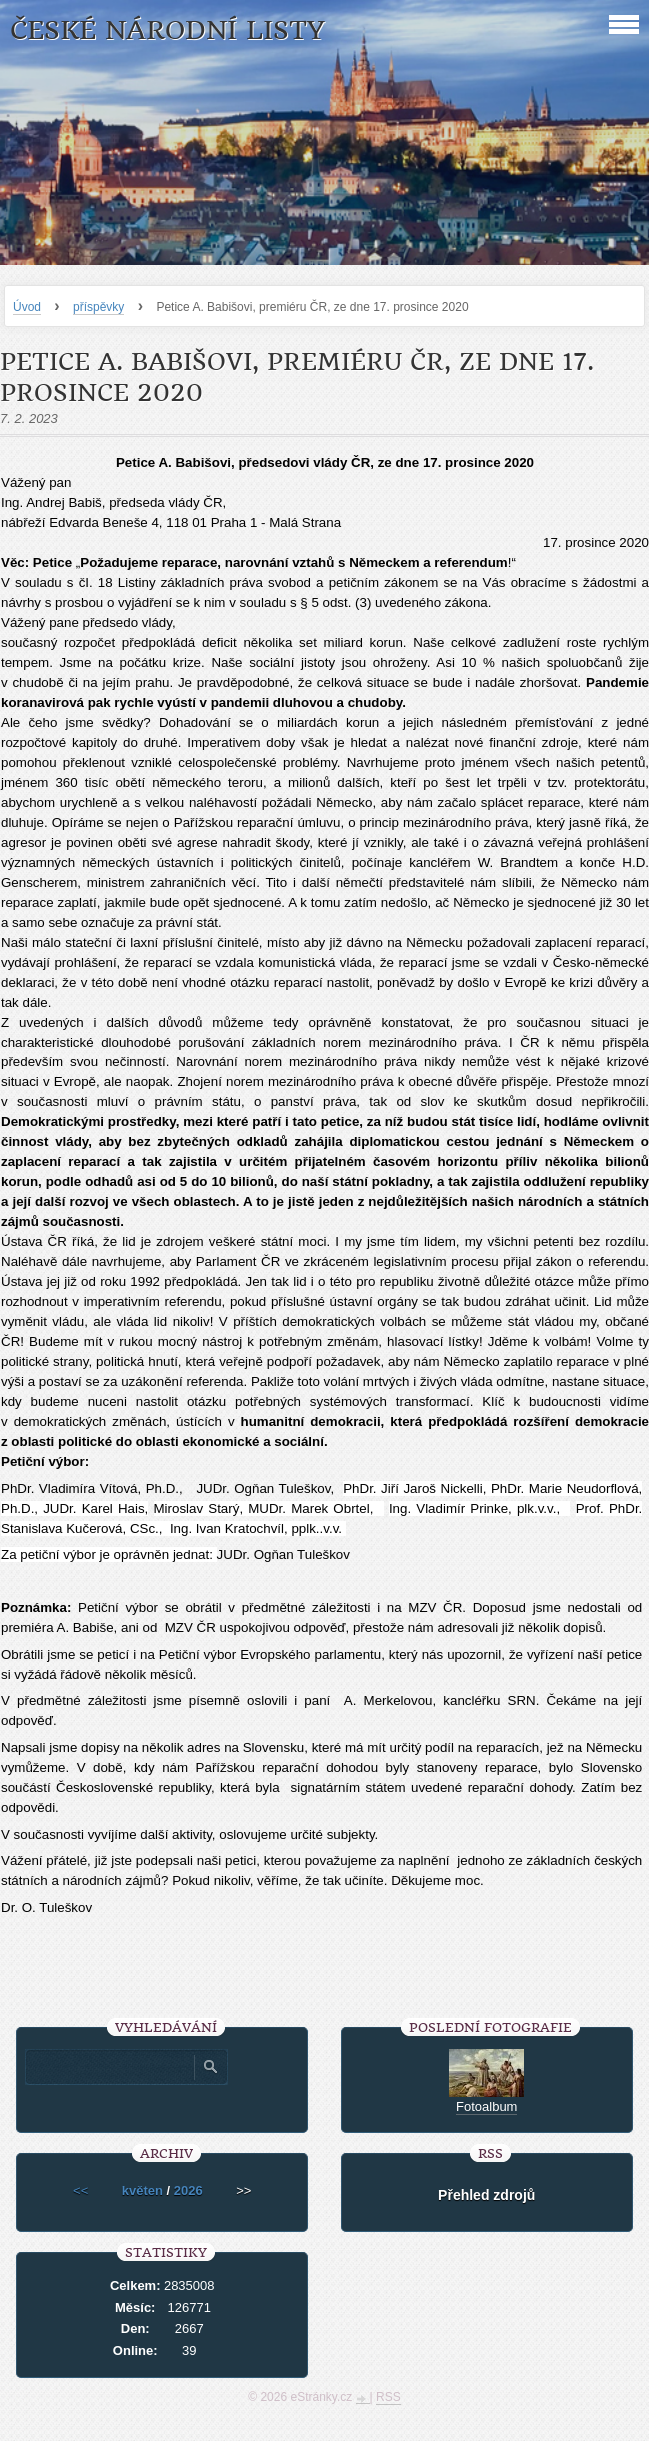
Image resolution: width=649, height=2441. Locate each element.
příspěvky (98, 307)
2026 (188, 2190)
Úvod (27, 307)
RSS (388, 2397)
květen (142, 2190)
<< (80, 2190)
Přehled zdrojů (486, 2195)
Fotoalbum (486, 2106)
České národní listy (167, 30)
